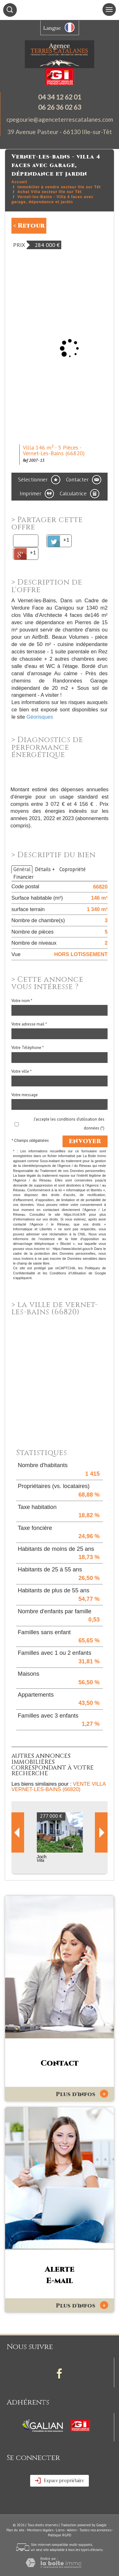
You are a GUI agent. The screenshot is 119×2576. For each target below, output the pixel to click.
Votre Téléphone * (27, 1047)
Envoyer (85, 1141)
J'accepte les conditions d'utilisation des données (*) (69, 1123)
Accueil (19, 182)
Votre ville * (21, 1071)
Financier (23, 876)
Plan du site (15, 2530)
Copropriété (72, 869)
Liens (60, 2530)
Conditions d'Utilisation (68, 1273)
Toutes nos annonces (95, 2530)
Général (21, 869)
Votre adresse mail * (29, 1024)
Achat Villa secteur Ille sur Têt (49, 192)
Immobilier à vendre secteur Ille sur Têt (59, 187)
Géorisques (39, 717)
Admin (72, 2530)
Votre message (24, 1094)
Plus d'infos (82, 2094)
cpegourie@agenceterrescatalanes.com (59, 119)
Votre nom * (21, 1000)
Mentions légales (40, 2530)
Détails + (45, 869)
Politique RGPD (59, 2535)
